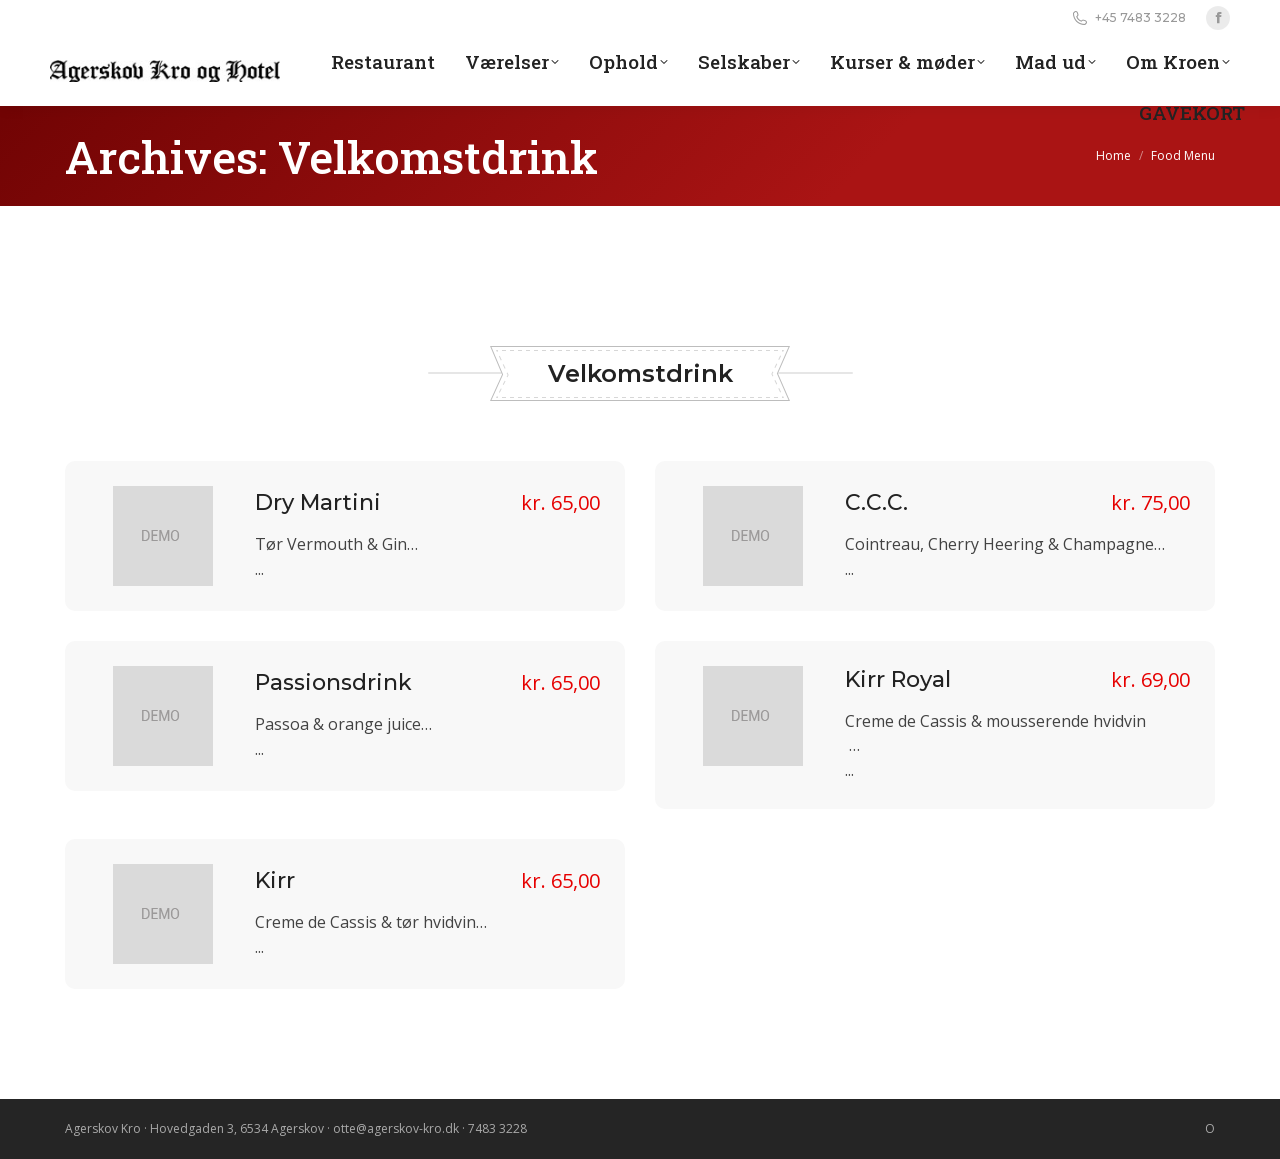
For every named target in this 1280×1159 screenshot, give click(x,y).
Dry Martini (318, 502)
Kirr (275, 880)
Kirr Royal (898, 679)
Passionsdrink (333, 682)
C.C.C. (876, 502)
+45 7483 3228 (1127, 18)
